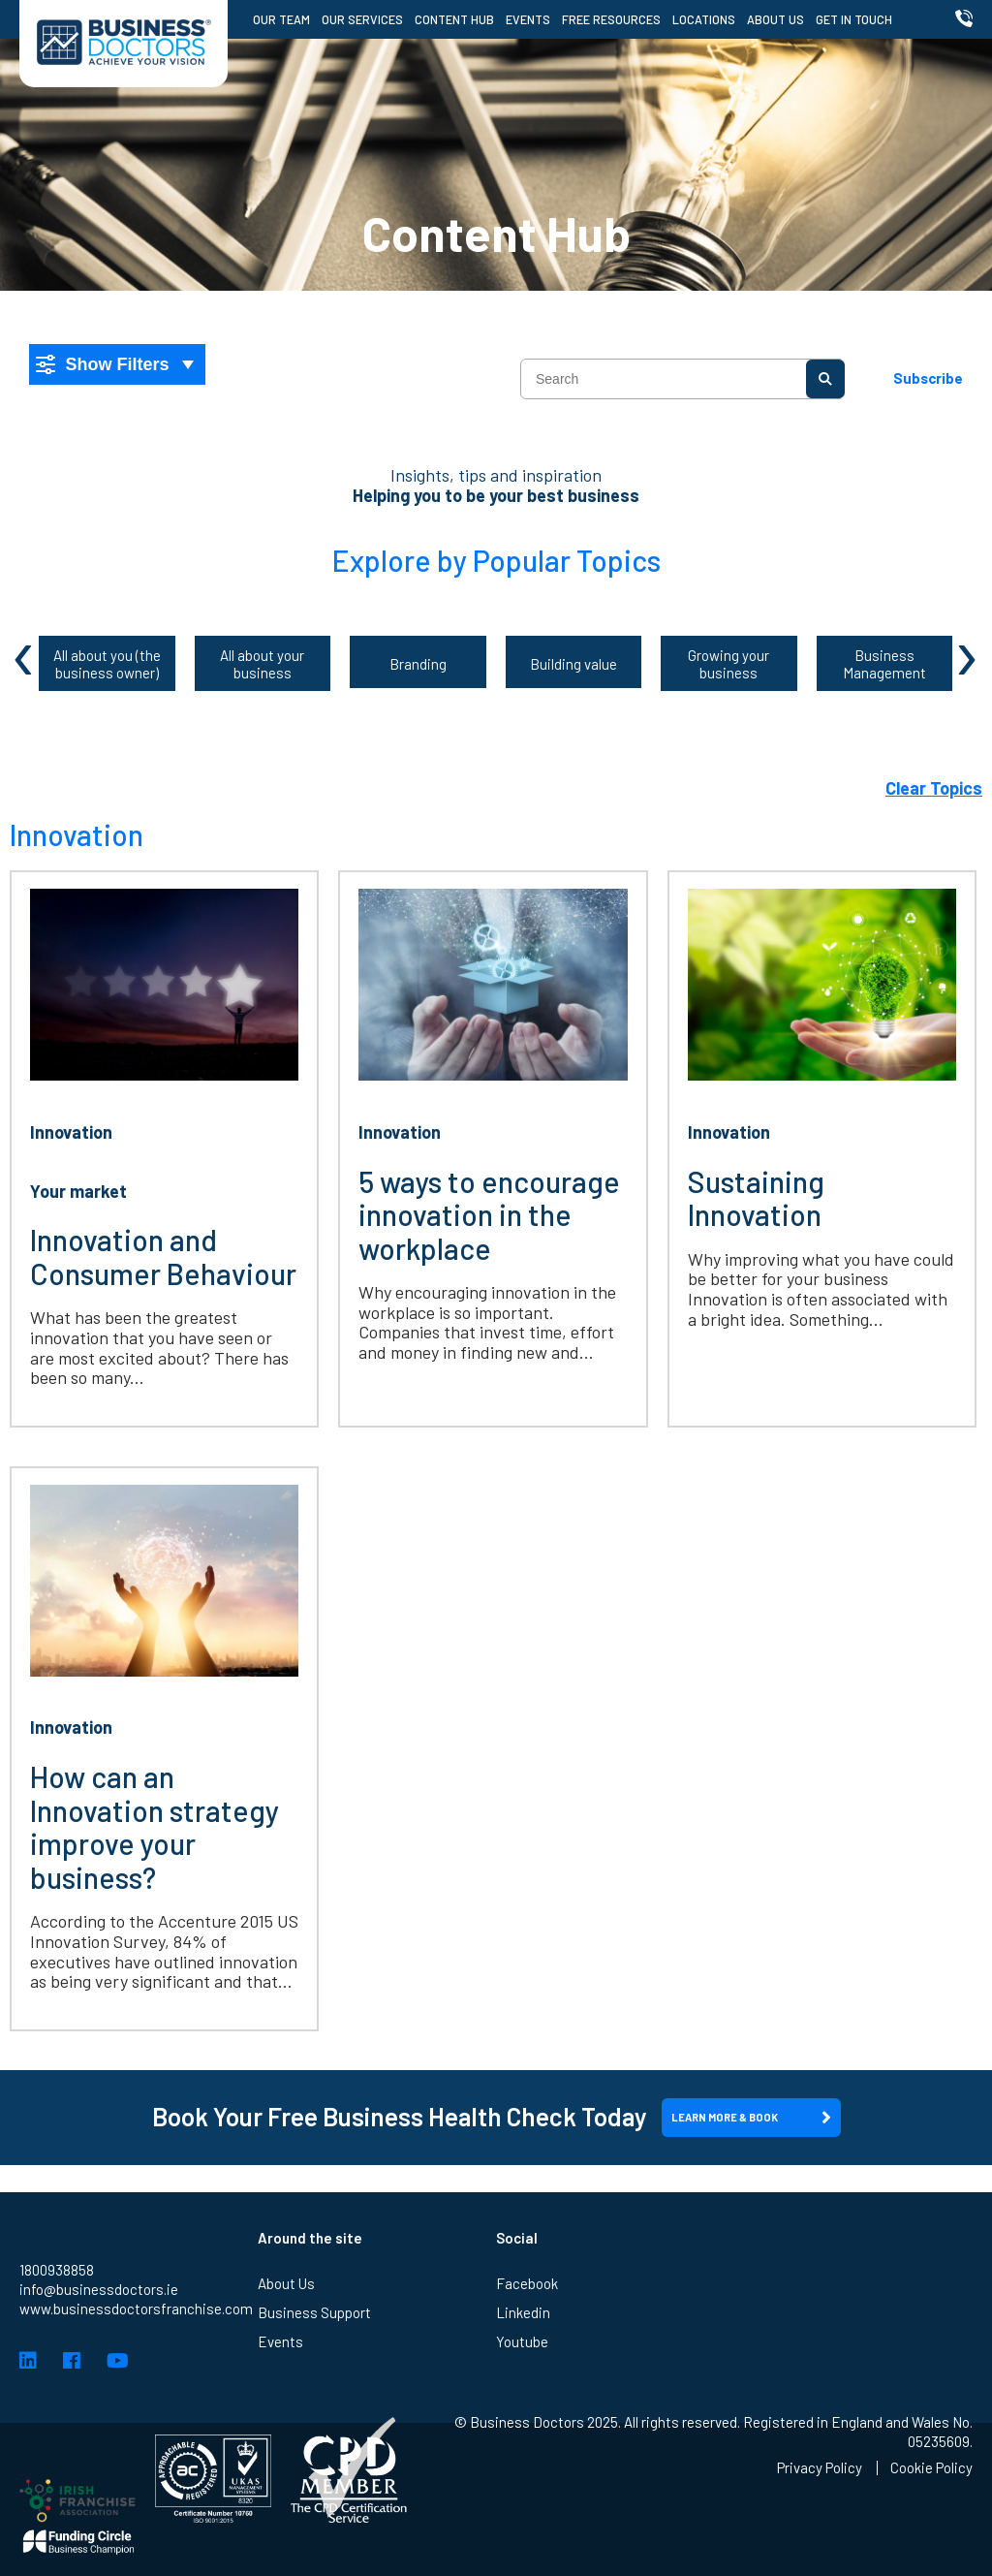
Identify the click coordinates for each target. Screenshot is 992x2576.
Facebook (527, 2342)
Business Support (314, 2371)
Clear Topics (933, 788)
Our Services (362, 19)
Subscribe (928, 378)
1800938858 (56, 2329)
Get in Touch (854, 19)
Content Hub (454, 19)
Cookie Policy (931, 2468)
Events (528, 19)
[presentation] (25, 651)
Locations (703, 19)
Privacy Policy (819, 2468)
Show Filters (103, 364)
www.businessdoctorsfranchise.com (136, 2367)
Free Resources (611, 19)
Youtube (522, 2400)
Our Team (281, 19)
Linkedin (523, 2371)
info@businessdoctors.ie (98, 2348)
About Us (775, 19)
